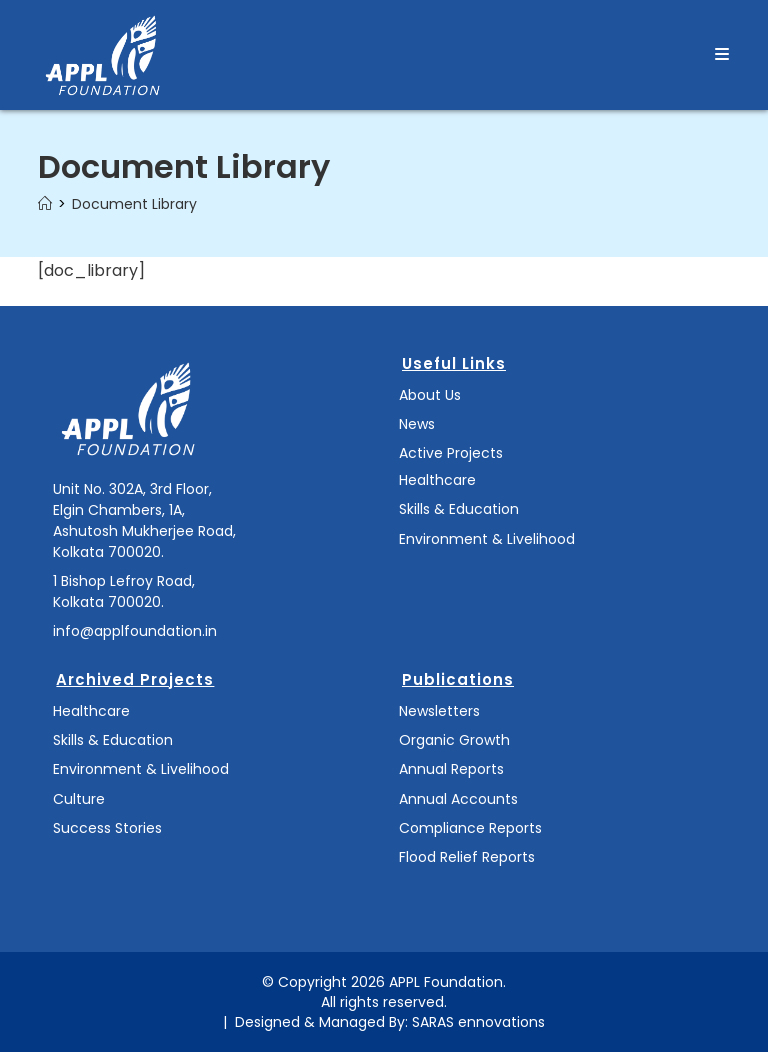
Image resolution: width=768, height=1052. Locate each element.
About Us (430, 395)
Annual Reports (451, 769)
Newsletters (439, 711)
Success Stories (107, 828)
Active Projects (451, 453)
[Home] (45, 204)
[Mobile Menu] (722, 54)
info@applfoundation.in (135, 631)
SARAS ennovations (478, 1022)
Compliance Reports (470, 828)
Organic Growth (454, 740)
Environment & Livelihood (487, 539)
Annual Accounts (458, 799)
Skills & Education (459, 509)
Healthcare (437, 480)
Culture (79, 799)
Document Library (134, 204)
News (417, 424)
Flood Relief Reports (467, 857)
